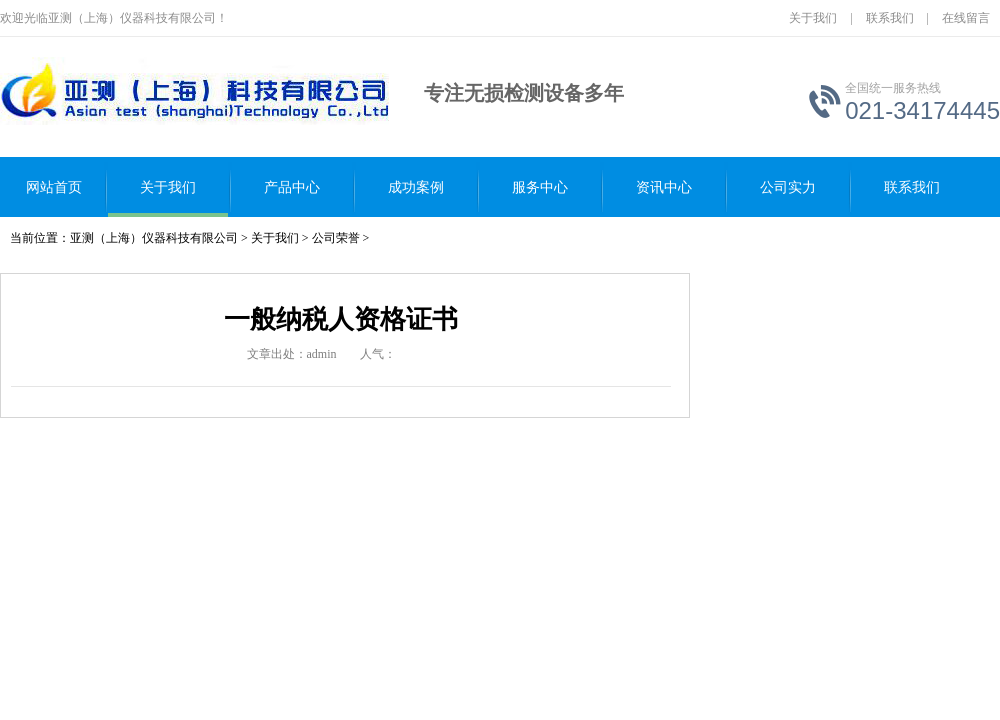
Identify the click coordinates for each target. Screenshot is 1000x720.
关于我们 (813, 18)
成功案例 (416, 187)
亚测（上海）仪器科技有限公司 (154, 238)
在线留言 (966, 18)
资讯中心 (664, 187)
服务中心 (540, 187)
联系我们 (890, 18)
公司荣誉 (336, 238)
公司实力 (788, 187)
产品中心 (292, 187)
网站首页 (54, 187)
